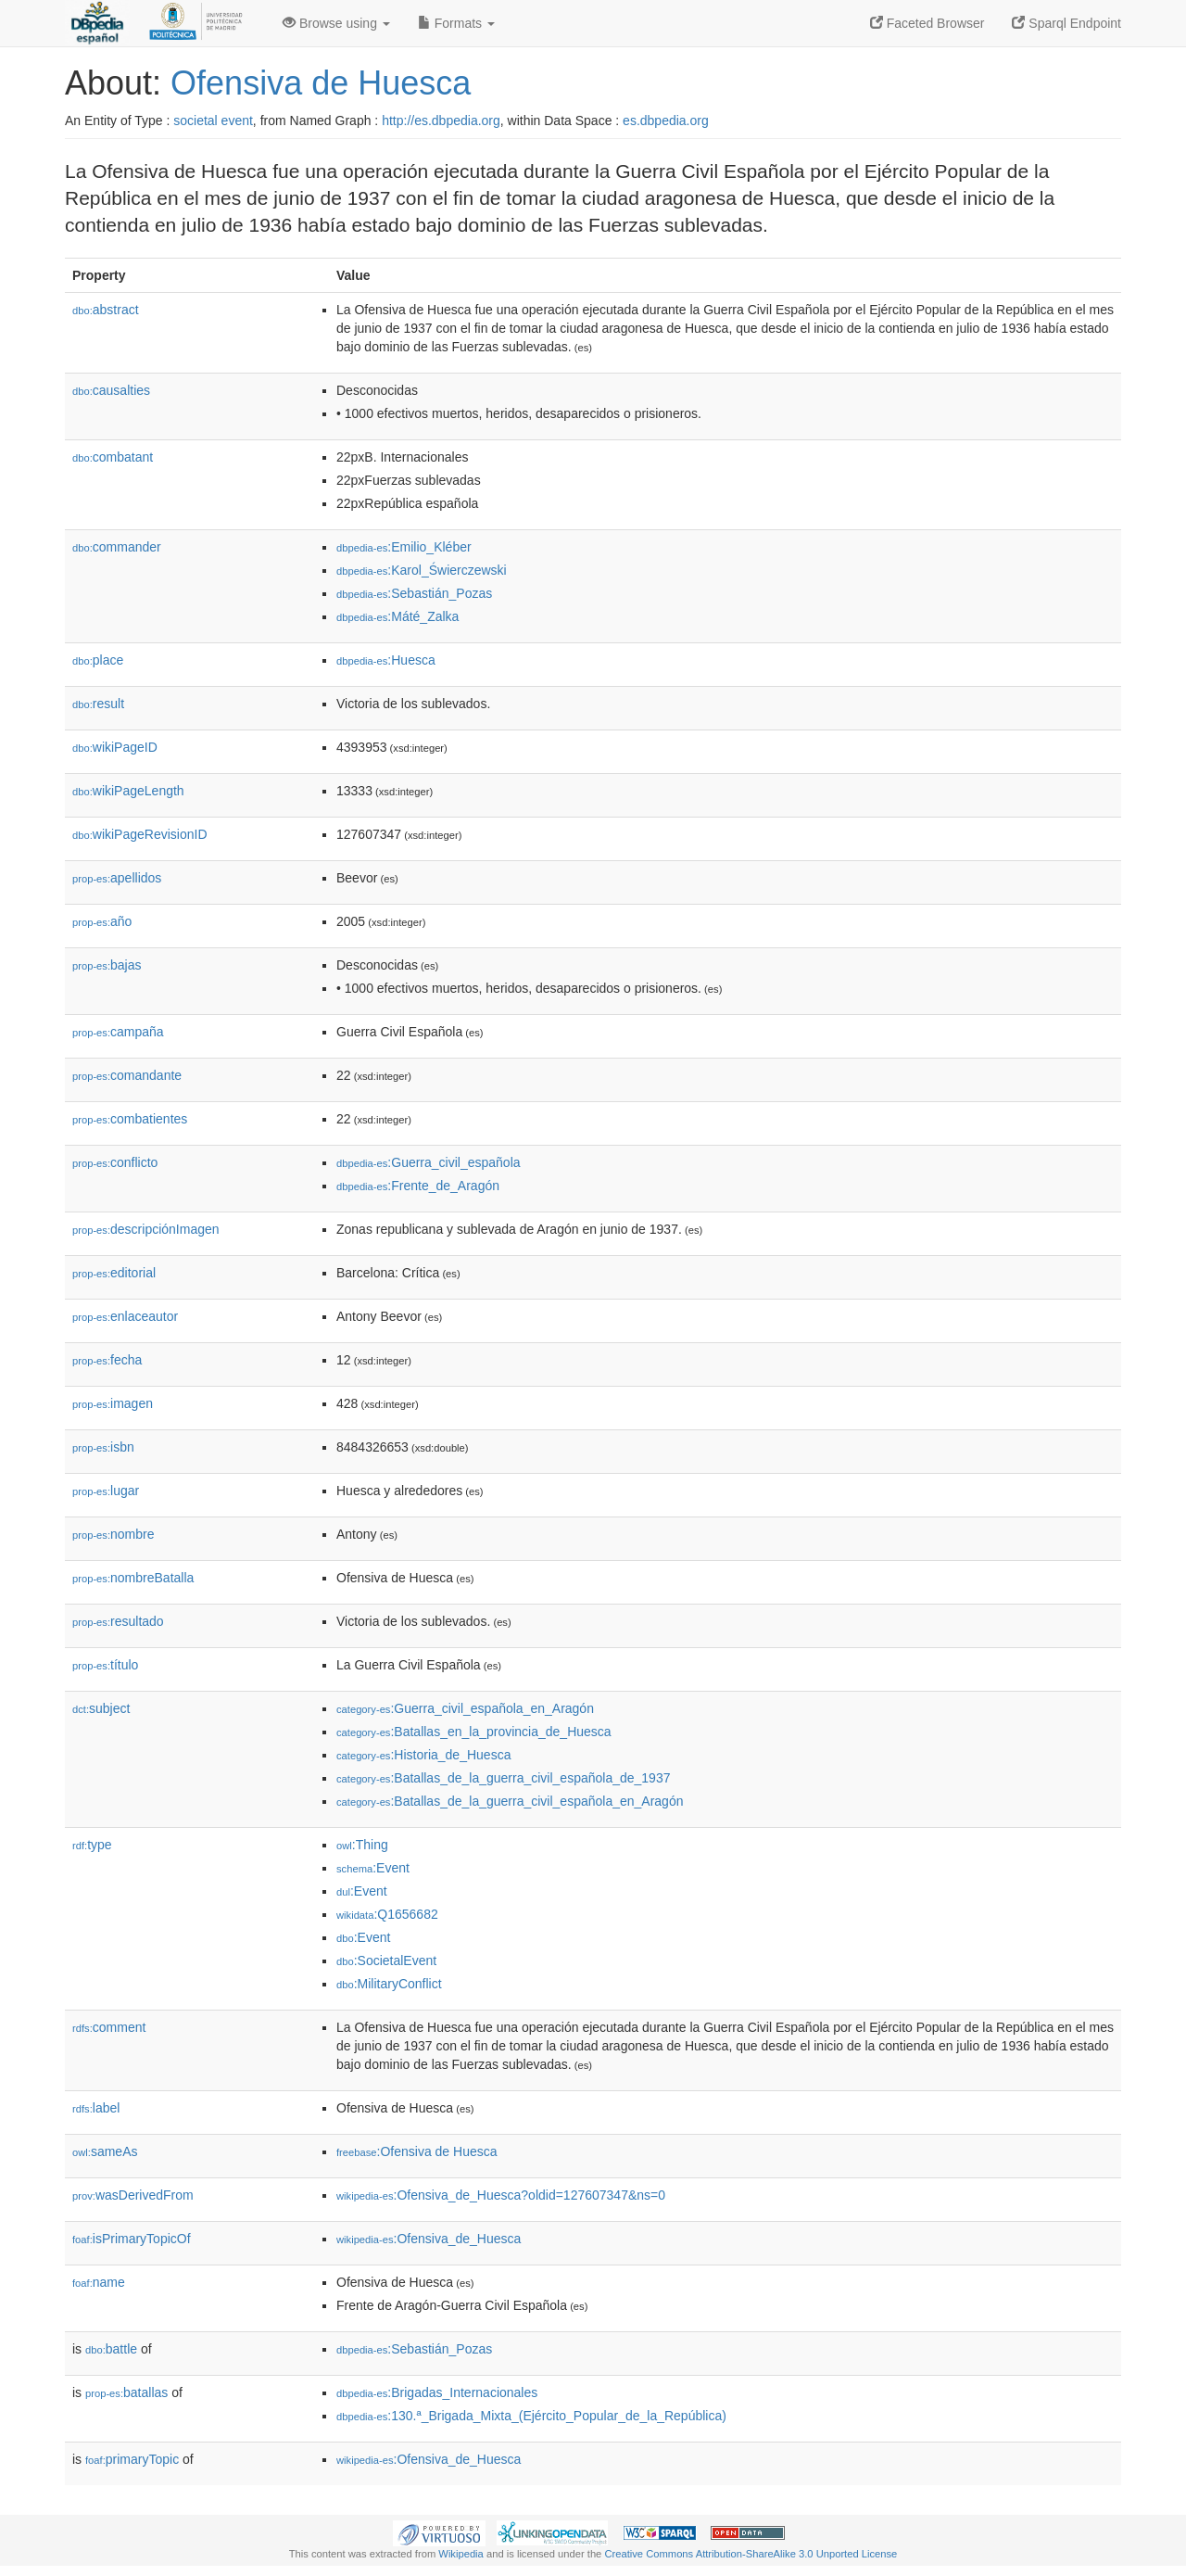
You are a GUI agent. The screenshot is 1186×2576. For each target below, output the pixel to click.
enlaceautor (125, 1316)
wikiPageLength (128, 790)
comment (108, 2027)
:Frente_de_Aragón (417, 1185)
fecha (107, 1359)
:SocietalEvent (386, 1960)
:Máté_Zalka (397, 616)
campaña (118, 1031)
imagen (112, 1403)
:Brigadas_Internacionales (436, 2392)
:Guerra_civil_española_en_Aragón (465, 1708)
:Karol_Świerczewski (421, 570)
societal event (213, 120)
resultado (118, 1621)
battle (111, 2348)
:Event (373, 1867)
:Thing (362, 1844)
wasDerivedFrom (133, 2195)
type (92, 1844)
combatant (112, 457)
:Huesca (385, 660)
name (98, 2282)
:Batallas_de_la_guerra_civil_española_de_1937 (503, 1777)
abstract (105, 309)
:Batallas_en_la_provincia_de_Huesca (474, 1731)
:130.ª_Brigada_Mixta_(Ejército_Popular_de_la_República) (531, 2415)
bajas (107, 965)
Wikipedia (461, 2553)
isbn (103, 1447)
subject (101, 1708)
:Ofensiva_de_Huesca (428, 2238)
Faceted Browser (927, 23)
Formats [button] (456, 23)
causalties (111, 390)
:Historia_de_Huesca (423, 1754)
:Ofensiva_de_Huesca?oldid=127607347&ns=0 (500, 2195)
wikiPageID (115, 747)
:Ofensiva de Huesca (417, 2151)
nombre (113, 1534)
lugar (105, 1490)
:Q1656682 (387, 1914)
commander (116, 546)
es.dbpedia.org (666, 120)
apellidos (116, 877)
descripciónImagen (146, 1229)
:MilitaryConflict (389, 1983)
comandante (127, 1075)
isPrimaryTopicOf (131, 2238)
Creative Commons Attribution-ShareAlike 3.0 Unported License (750, 2553)
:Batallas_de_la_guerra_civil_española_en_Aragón (509, 1801)
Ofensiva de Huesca (320, 83)
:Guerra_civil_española (428, 1162)
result (98, 703)
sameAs (104, 2151)
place (97, 660)
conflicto (115, 1162)
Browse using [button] (336, 23)
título (105, 1664)
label (96, 2107)
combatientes (129, 1118)
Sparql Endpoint (1066, 23)
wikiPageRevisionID (140, 834)
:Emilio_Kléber (404, 546)
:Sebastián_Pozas (414, 593)
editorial (114, 1272)
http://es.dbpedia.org (441, 120)
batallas (126, 2392)
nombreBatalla (133, 1577)
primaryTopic (132, 2459)
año (102, 921)
